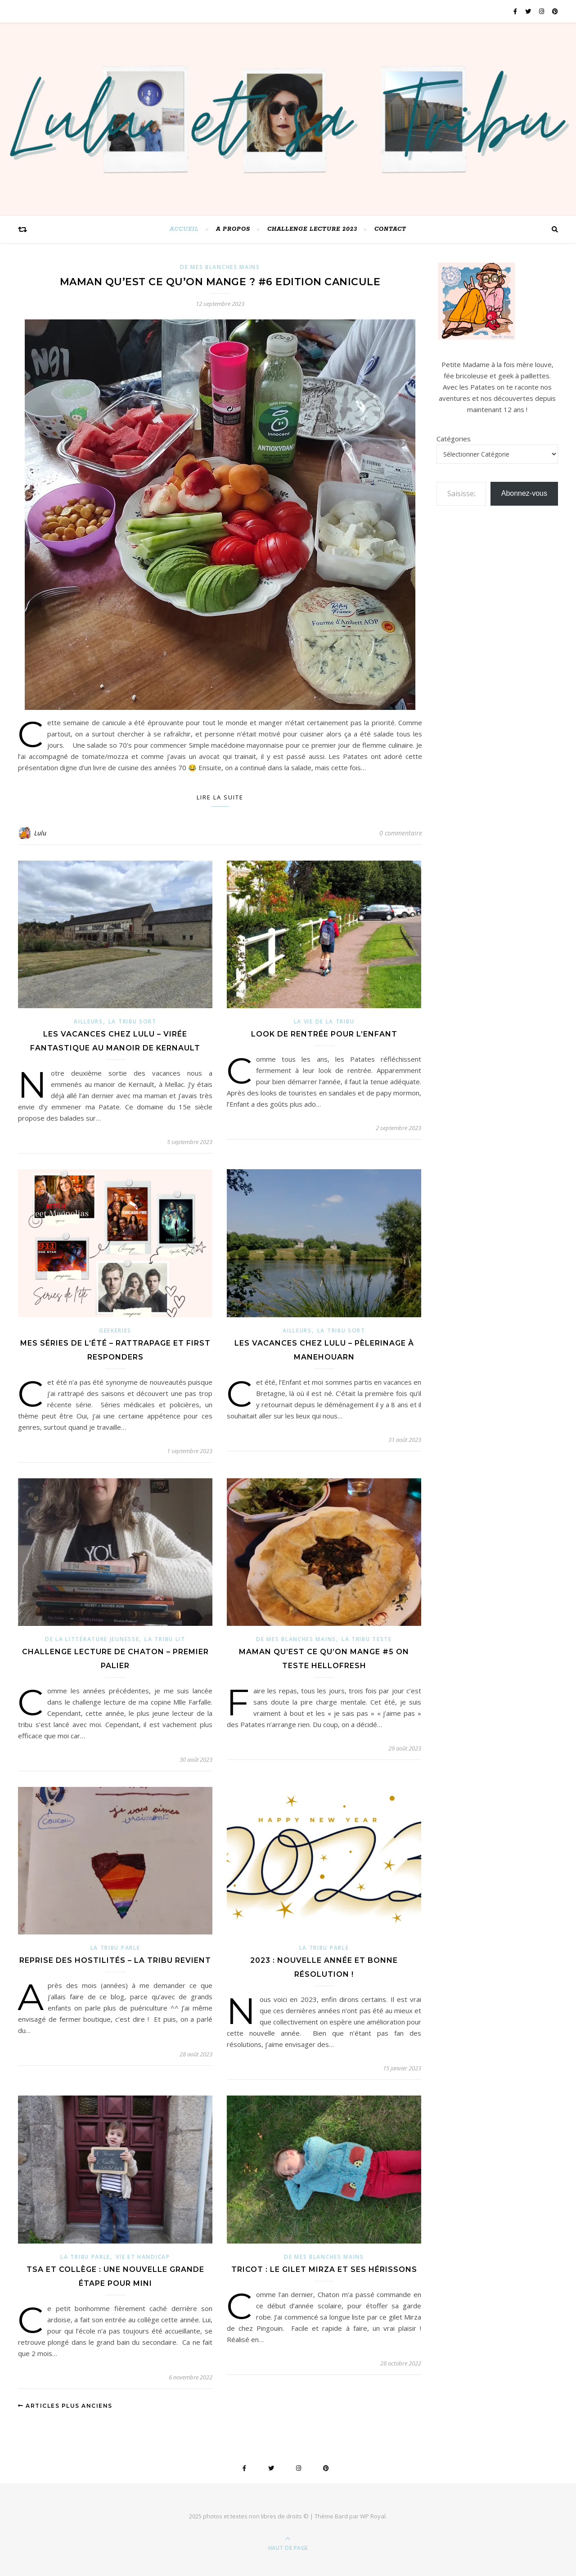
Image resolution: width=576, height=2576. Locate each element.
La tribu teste (367, 1639)
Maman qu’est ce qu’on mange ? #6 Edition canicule (220, 282)
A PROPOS (233, 229)
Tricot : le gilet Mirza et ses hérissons (324, 2269)
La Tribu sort (132, 1021)
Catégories (453, 438)
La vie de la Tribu (324, 1021)
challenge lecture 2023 (312, 229)
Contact (390, 229)
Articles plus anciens (65, 2405)
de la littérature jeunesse (92, 1639)
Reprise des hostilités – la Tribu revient (115, 1960)
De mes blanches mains (220, 267)
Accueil (184, 229)
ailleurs (88, 1021)
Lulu (40, 833)
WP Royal (373, 2516)
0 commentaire (400, 833)
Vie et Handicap (143, 2257)
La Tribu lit (164, 1639)
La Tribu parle (115, 1948)
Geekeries (115, 1330)
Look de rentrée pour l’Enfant (324, 1034)
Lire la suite (220, 797)
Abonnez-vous (524, 493)
